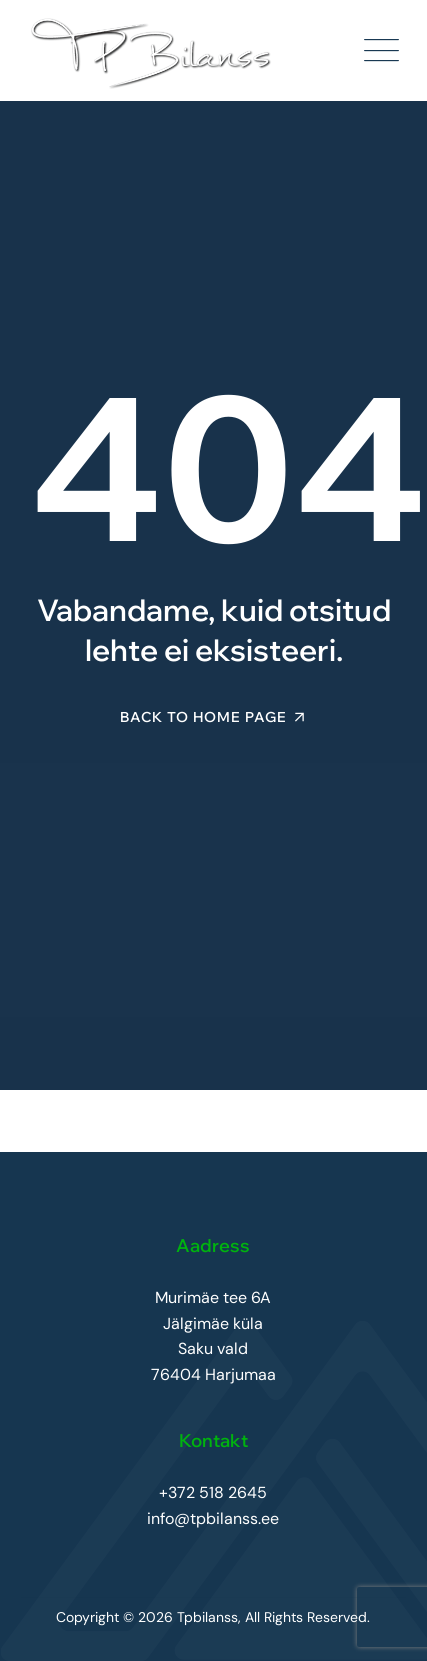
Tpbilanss (207, 1617)
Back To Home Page (203, 717)
